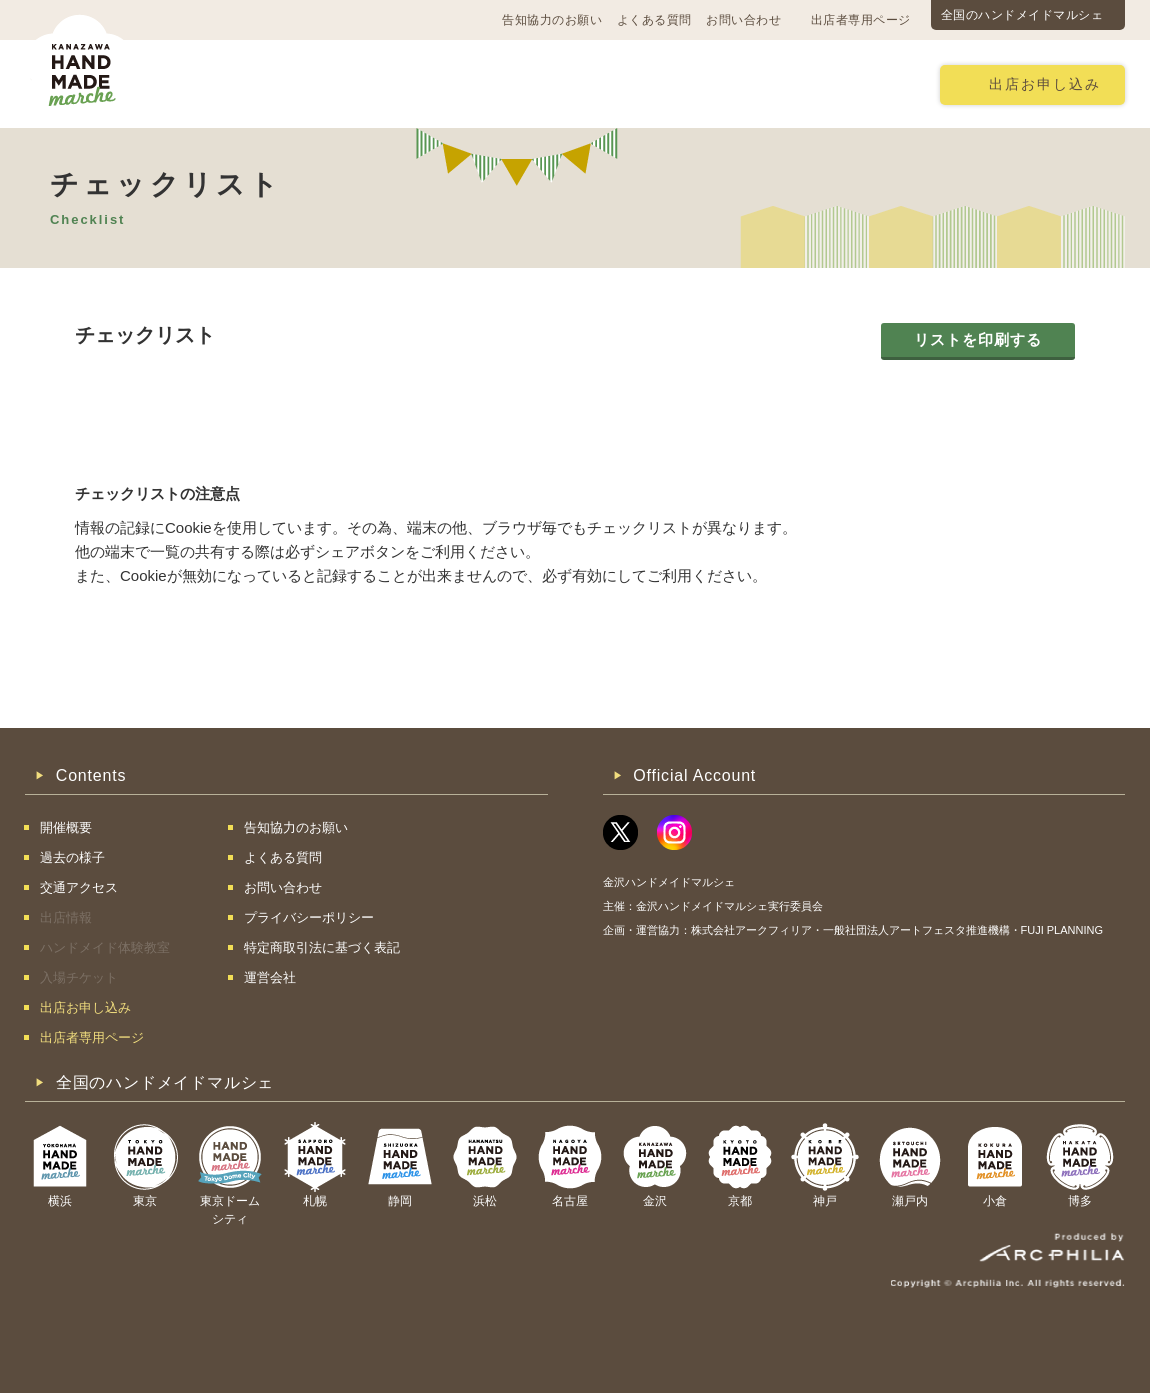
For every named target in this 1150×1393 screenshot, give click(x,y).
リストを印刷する (978, 339)
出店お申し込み (1045, 84)
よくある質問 (654, 20)
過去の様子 (450, 83)
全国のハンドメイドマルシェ (1022, 15)
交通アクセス (330, 83)
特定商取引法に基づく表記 (322, 947)
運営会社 (270, 977)
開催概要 (217, 83)
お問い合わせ (743, 20)
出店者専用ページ (861, 20)
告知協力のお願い (552, 20)
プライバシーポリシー (309, 917)
